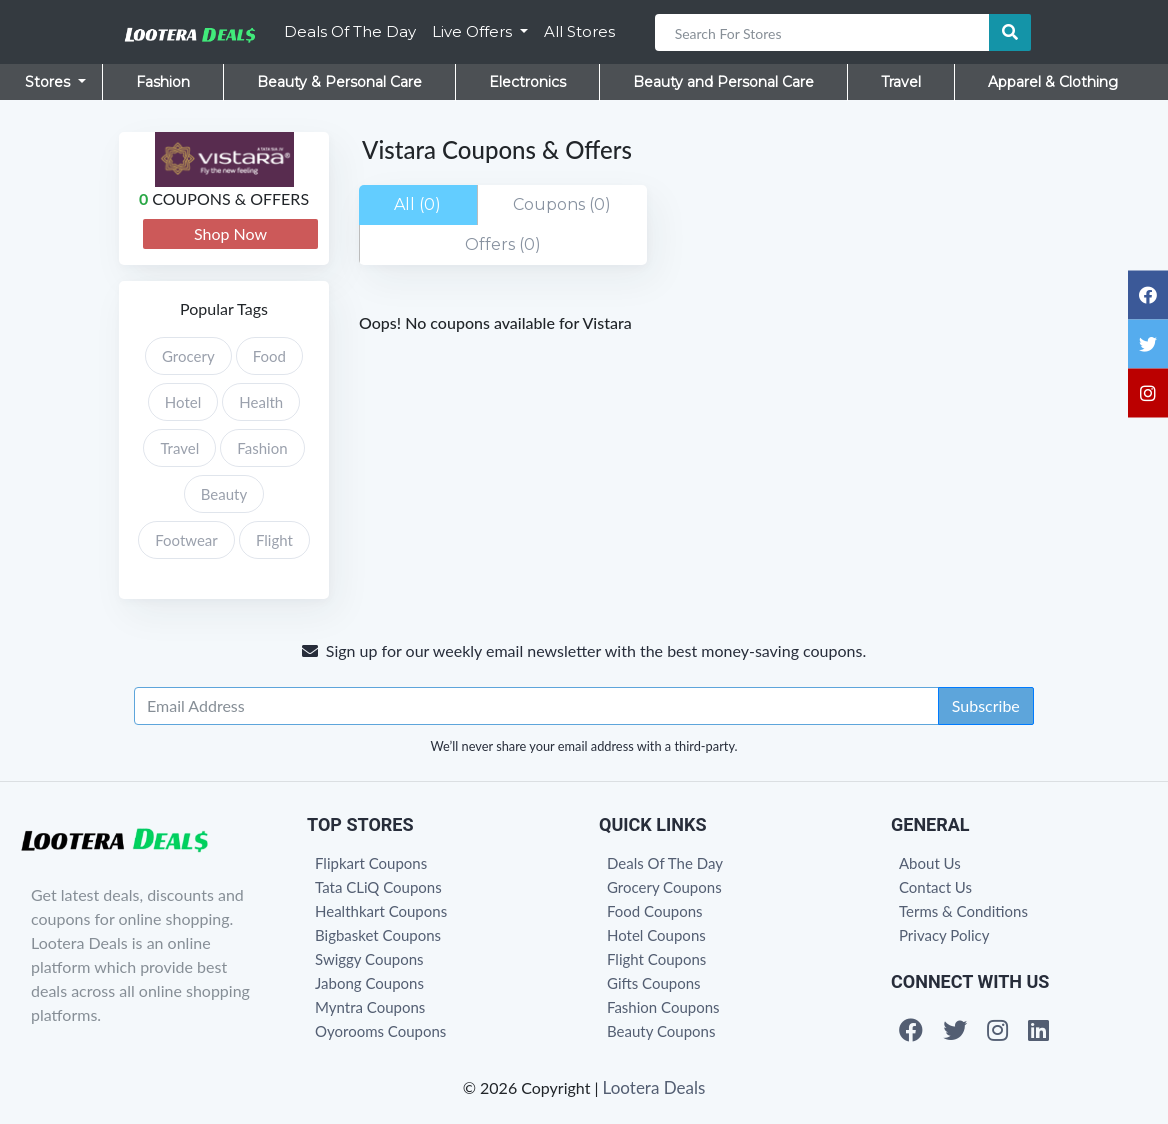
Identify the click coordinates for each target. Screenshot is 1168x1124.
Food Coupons (655, 911)
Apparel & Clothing (1053, 82)
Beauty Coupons (661, 1031)
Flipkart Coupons (371, 863)
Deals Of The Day (350, 31)
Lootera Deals (654, 1087)
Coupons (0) (562, 204)
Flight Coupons (656, 959)
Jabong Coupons (369, 983)
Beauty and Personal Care (723, 82)
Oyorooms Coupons (380, 1031)
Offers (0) (503, 244)
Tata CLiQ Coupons (378, 887)
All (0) (417, 204)
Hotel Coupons (656, 935)
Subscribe (986, 705)
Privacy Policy (944, 935)
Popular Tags (224, 308)
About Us (930, 863)
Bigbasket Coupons (378, 935)
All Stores (579, 31)
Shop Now (230, 233)
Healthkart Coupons (381, 911)
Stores (49, 82)
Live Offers (474, 31)
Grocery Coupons (664, 887)
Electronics (527, 82)
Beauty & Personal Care (339, 82)
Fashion (163, 82)
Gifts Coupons (654, 983)
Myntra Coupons (370, 1007)
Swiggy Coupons (369, 959)
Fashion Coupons (663, 1007)
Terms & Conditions (963, 911)
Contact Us (935, 887)
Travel (901, 82)
